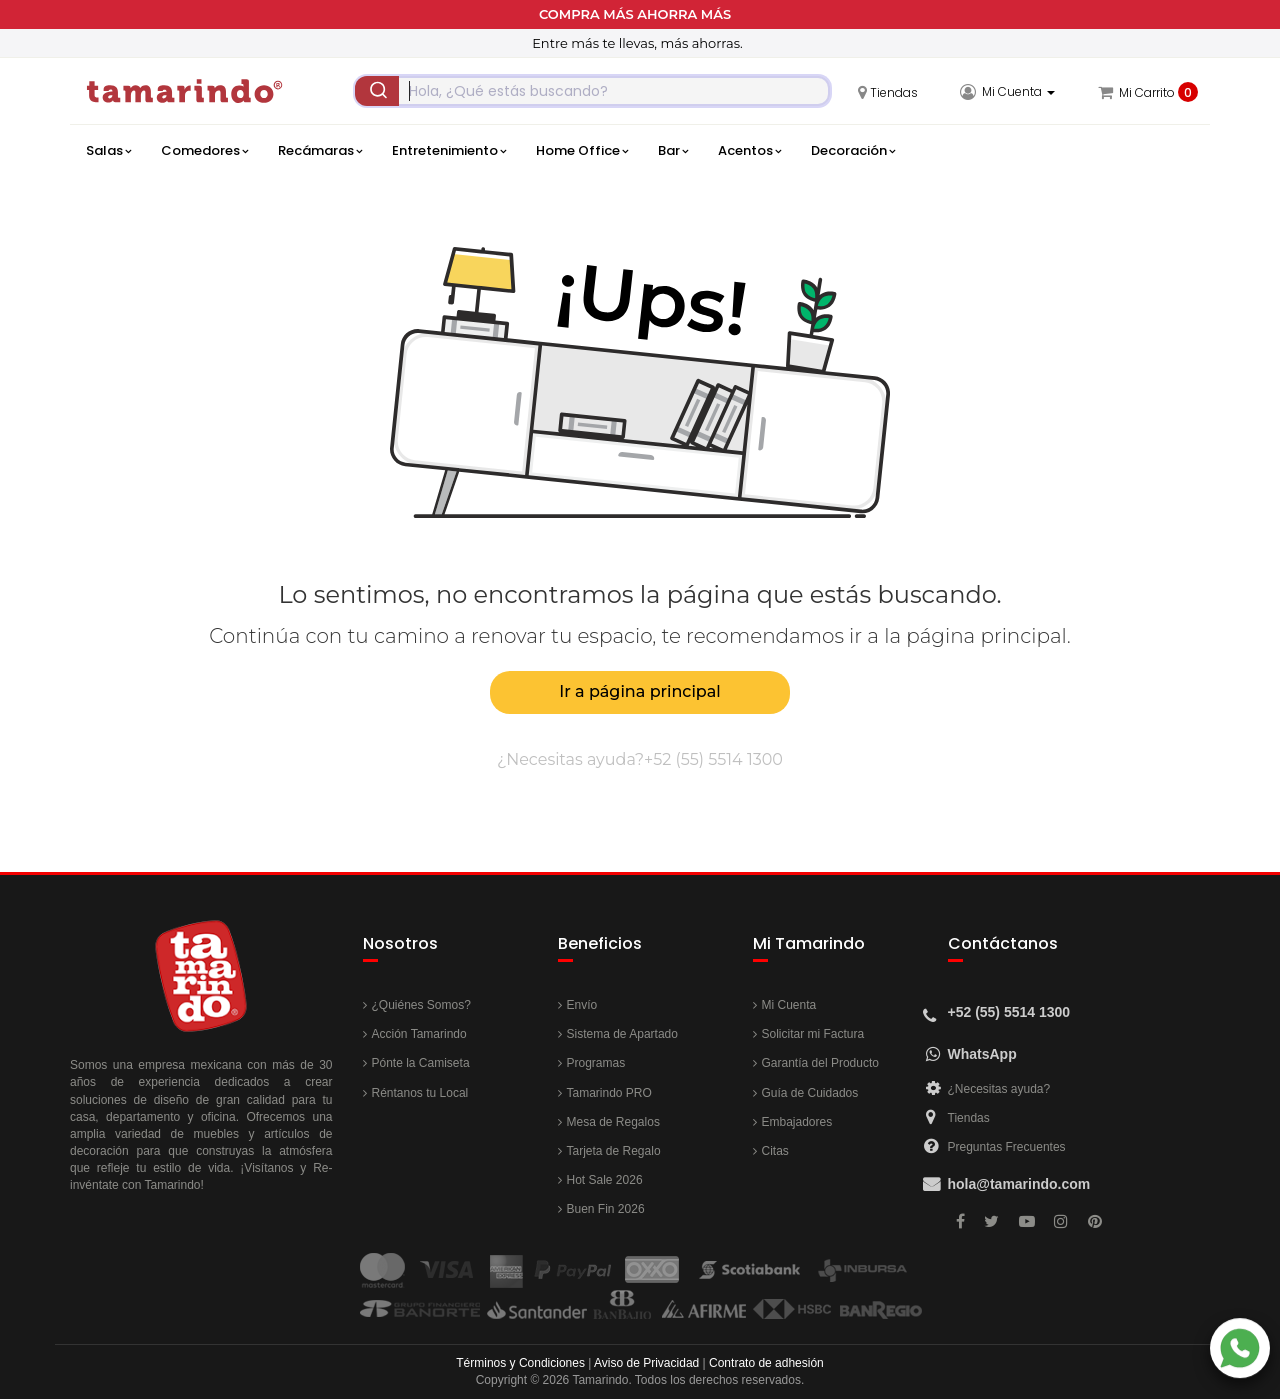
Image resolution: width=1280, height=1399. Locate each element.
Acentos (749, 151)
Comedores (204, 151)
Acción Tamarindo (419, 1034)
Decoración (853, 151)
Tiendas (969, 1118)
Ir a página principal (639, 691)
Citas (775, 1151)
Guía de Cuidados (810, 1093)
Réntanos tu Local (420, 1093)
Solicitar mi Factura (813, 1034)
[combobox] (592, 91)
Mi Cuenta (789, 1005)
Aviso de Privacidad (646, 1363)
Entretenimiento (449, 151)
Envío (582, 1005)
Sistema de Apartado (622, 1034)
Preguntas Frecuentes (1007, 1147)
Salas (108, 151)
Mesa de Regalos (613, 1122)
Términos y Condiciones (520, 1363)
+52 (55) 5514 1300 (713, 759)
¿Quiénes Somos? (421, 1005)
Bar (673, 151)
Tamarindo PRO (609, 1093)
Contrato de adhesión (766, 1363)
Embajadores (797, 1122)
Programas (596, 1063)
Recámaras (320, 151)
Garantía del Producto (820, 1063)
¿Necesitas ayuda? (999, 1089)
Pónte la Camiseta (421, 1063)
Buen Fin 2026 (606, 1209)
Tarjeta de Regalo (614, 1151)
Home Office (582, 151)
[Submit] (377, 91)
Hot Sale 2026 (605, 1180)
